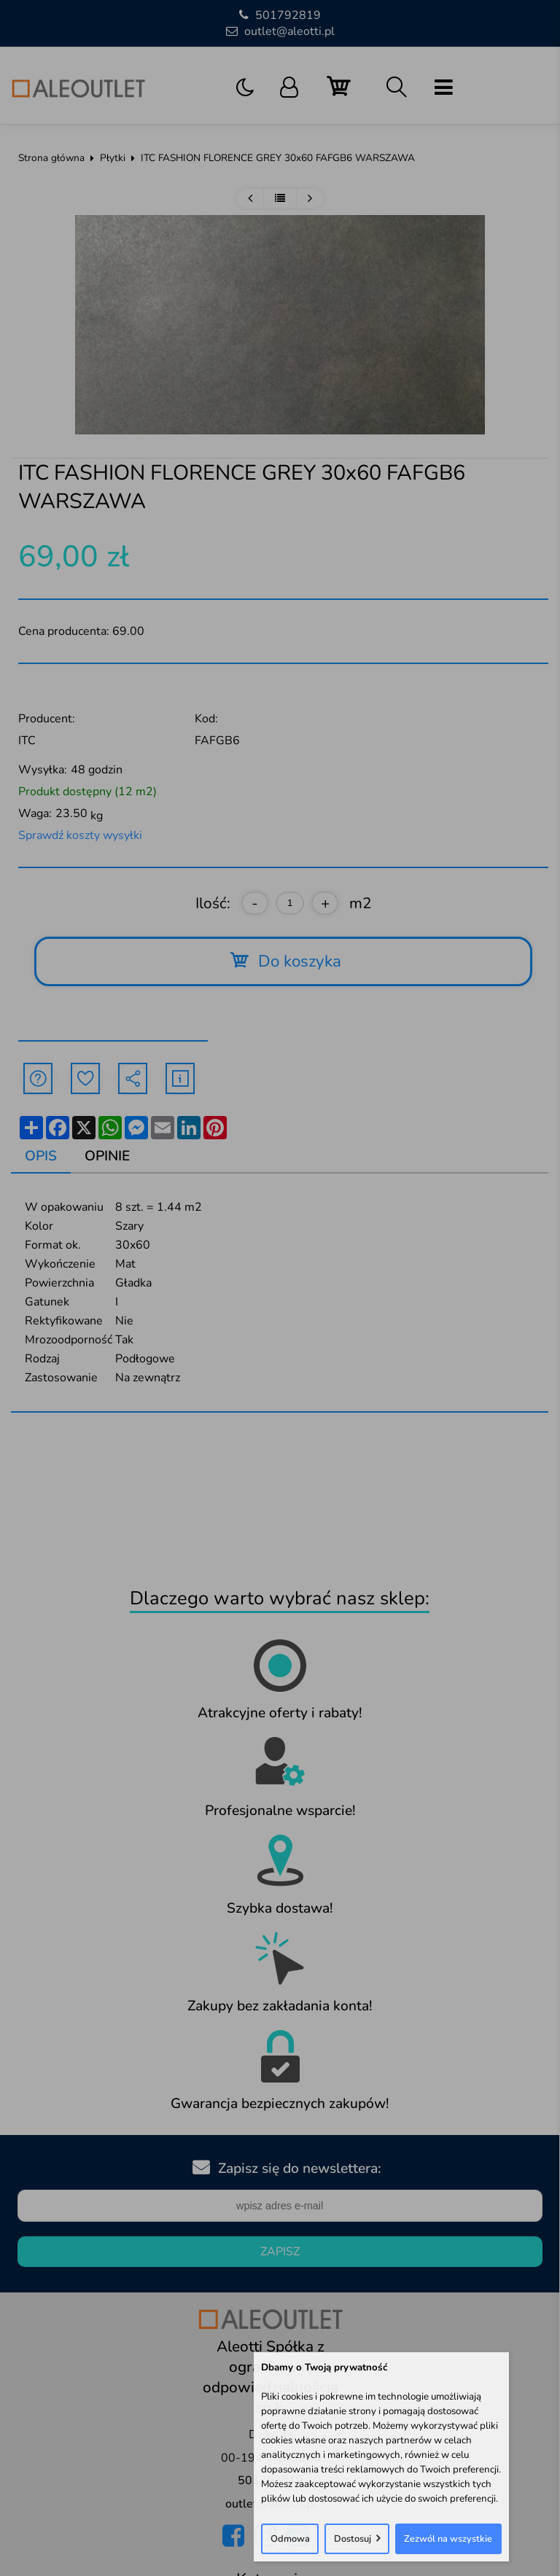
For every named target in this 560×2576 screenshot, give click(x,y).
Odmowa (290, 2538)
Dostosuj (352, 2538)
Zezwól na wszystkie (448, 2538)
